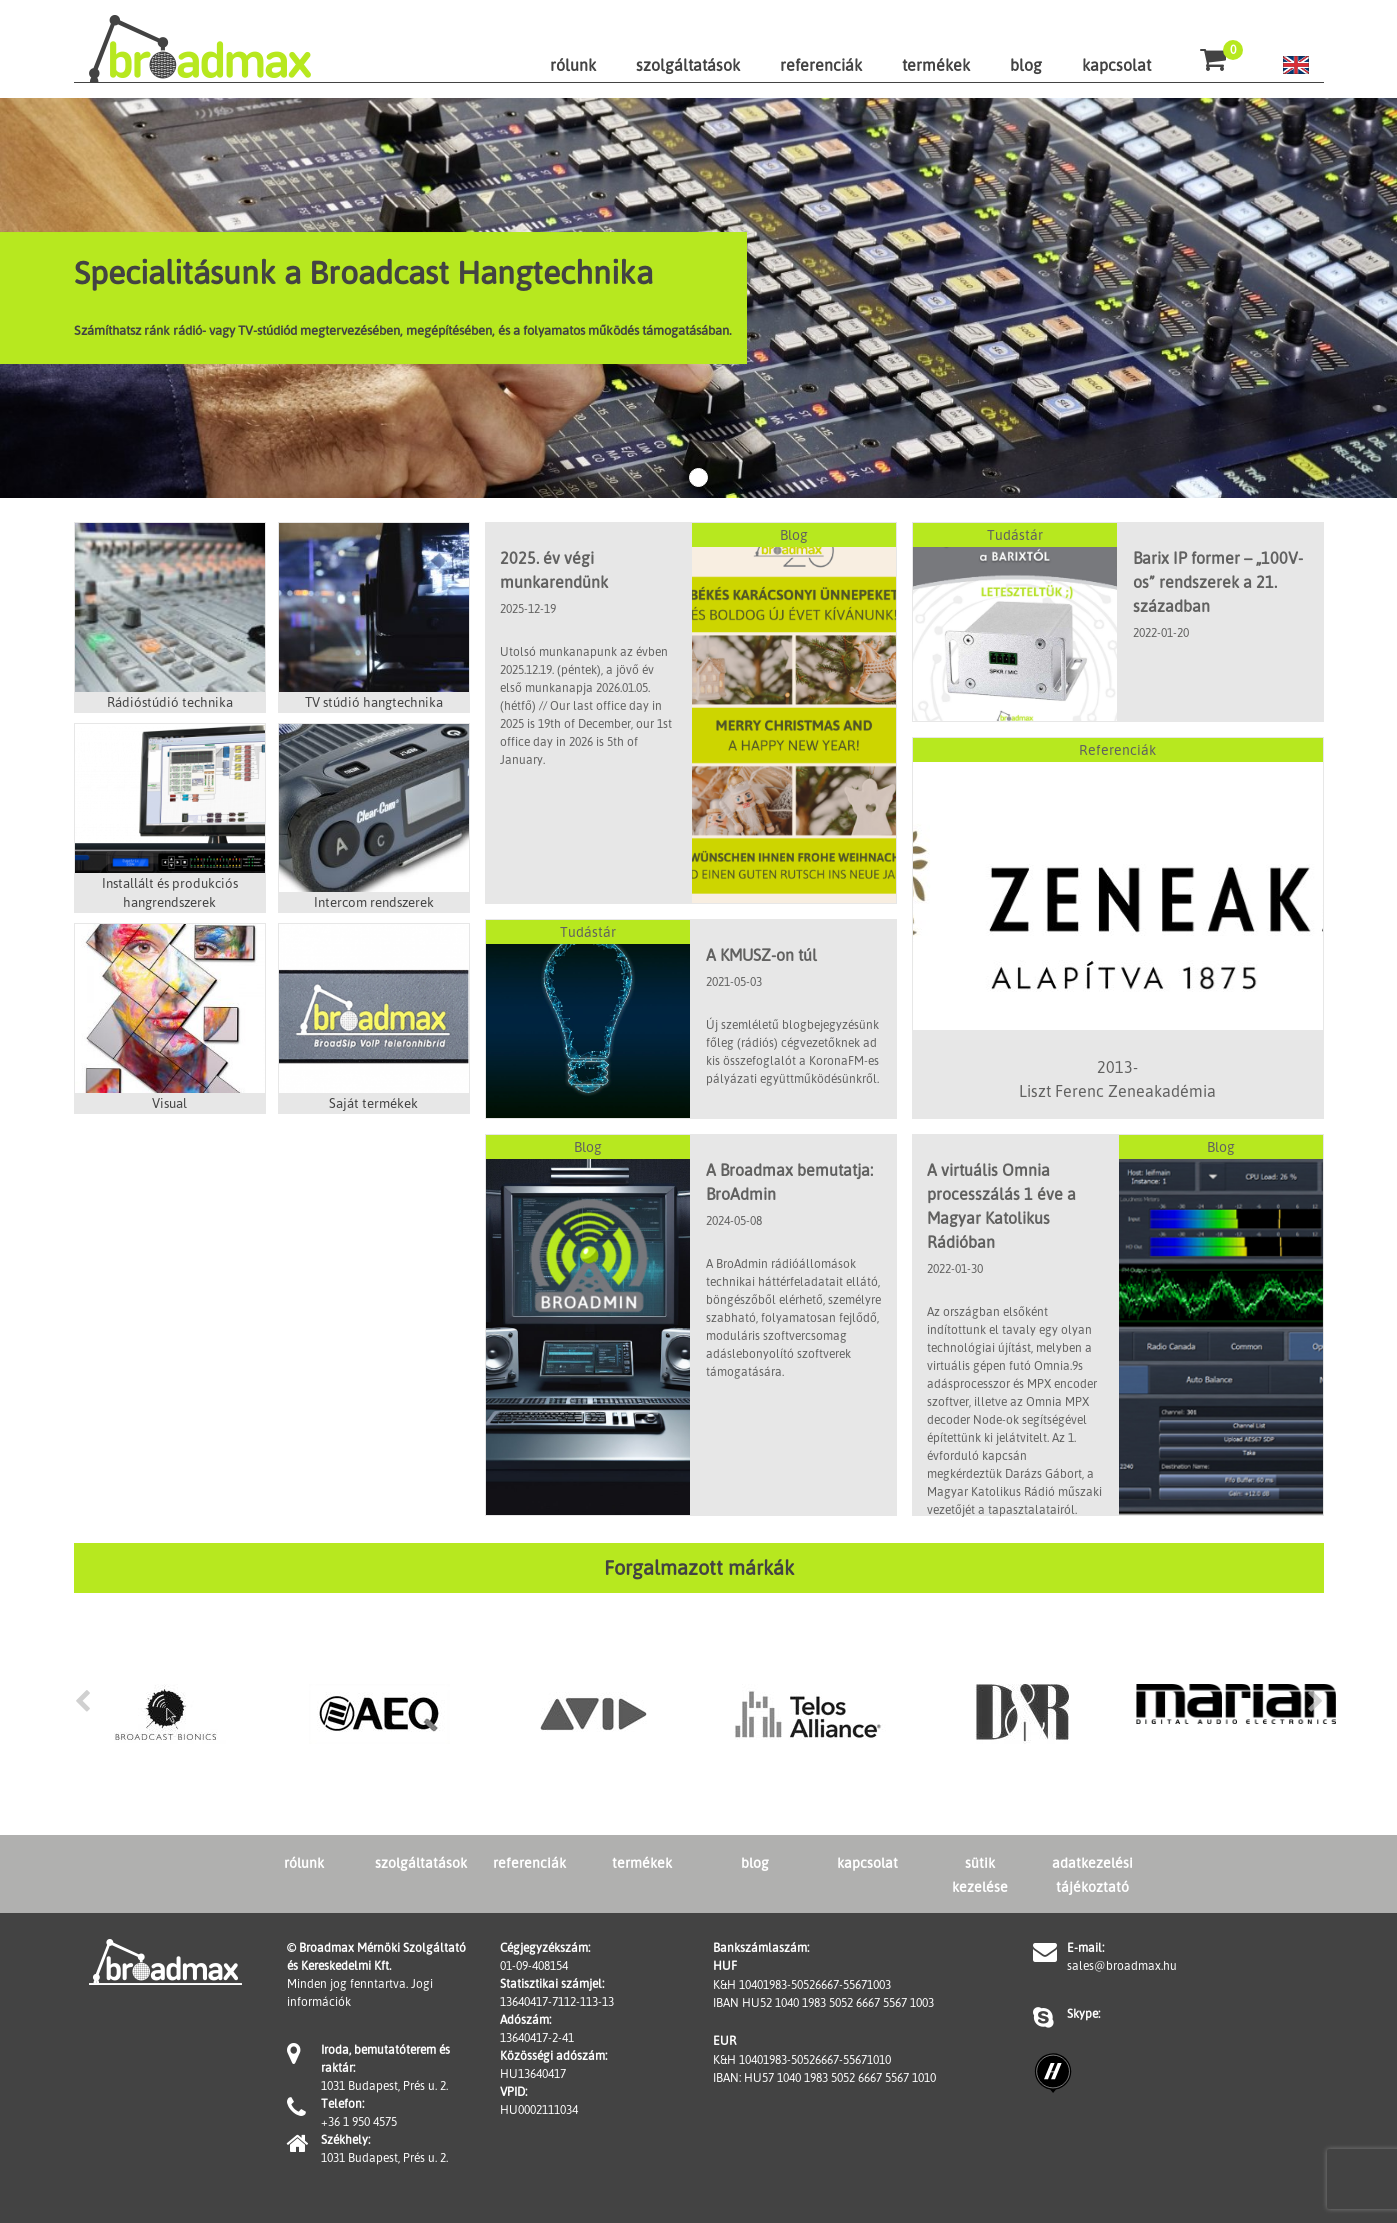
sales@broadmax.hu (1122, 1965)
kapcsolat (1116, 65)
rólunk (573, 65)
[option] (166, 1714)
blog (1026, 65)
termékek (936, 65)
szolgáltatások (688, 65)
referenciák (821, 65)
